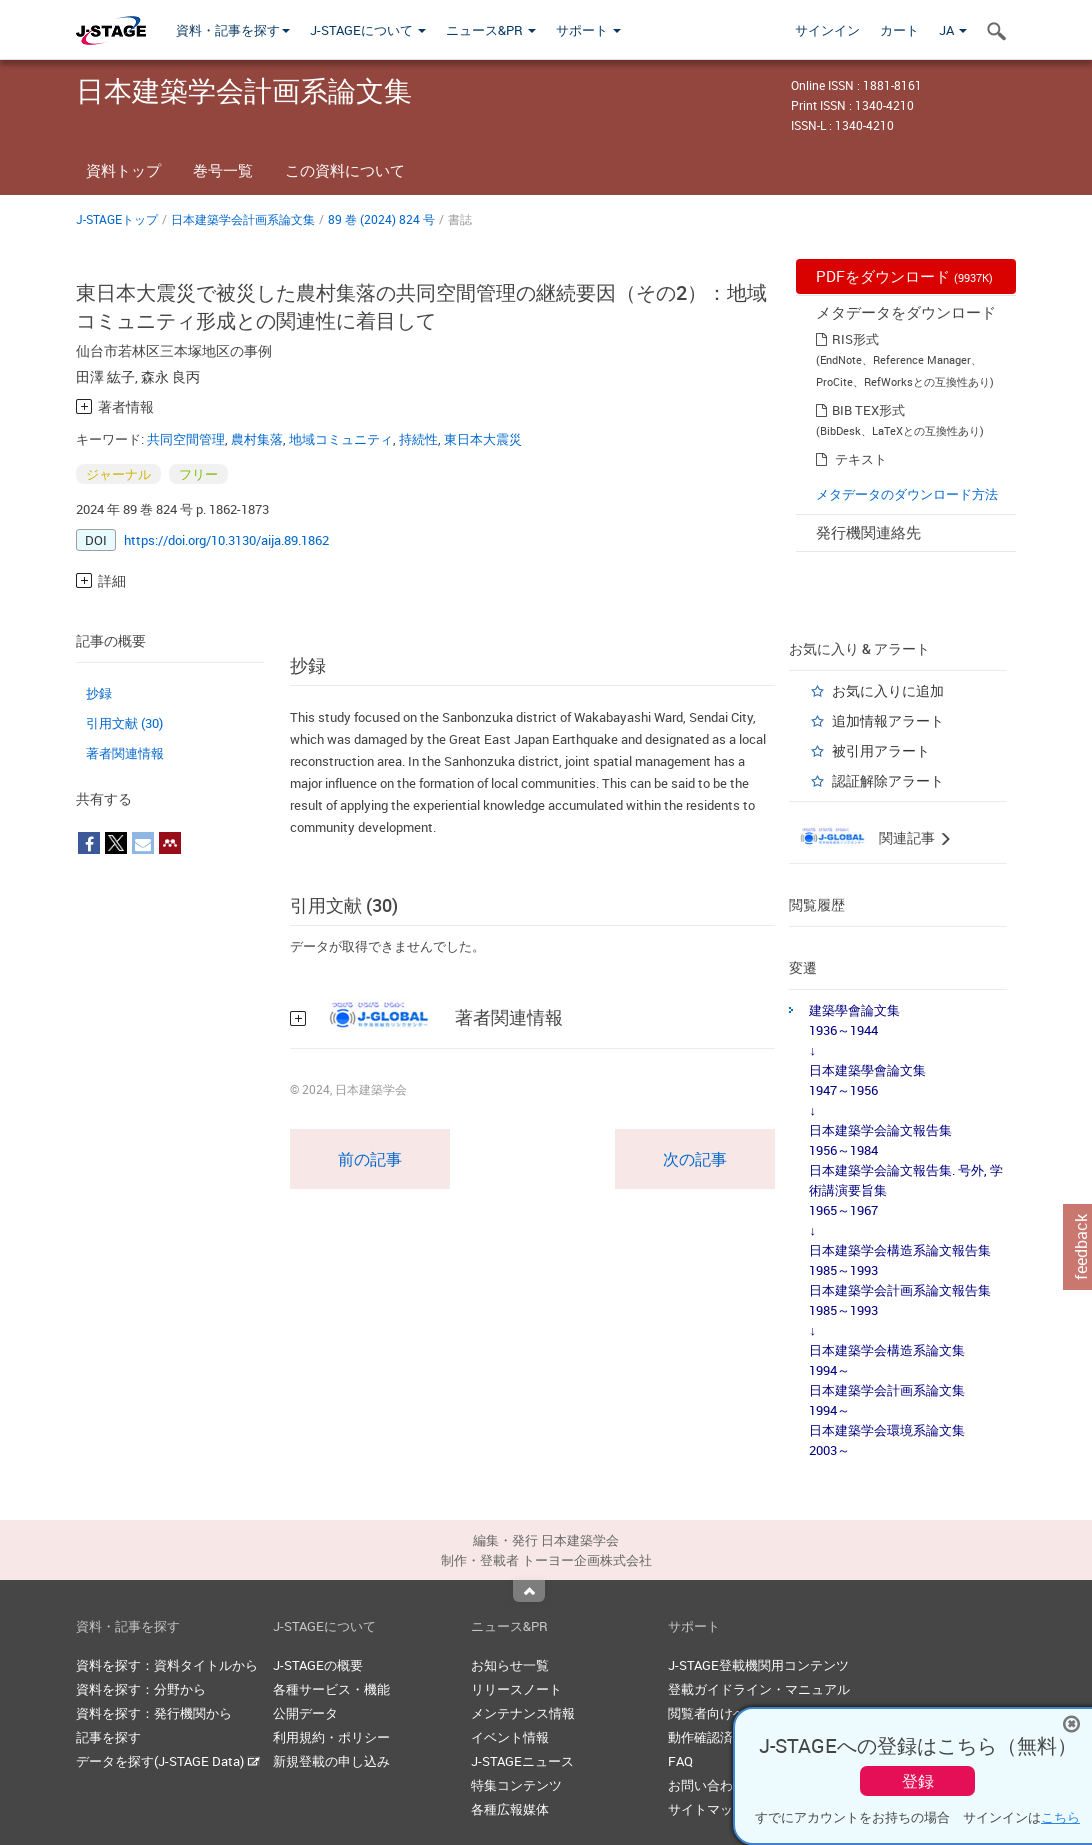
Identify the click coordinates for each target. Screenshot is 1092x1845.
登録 (918, 1781)
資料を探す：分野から (141, 1689)
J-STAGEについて (368, 30)
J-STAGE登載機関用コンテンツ (758, 1665)
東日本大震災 (483, 439)
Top (529, 1591)
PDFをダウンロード (904, 276)
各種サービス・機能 (331, 1689)
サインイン (827, 30)
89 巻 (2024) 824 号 (381, 219)
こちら (1060, 1817)
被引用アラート (881, 750)
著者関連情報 (125, 753)
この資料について (345, 170)
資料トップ (123, 170)
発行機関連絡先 (868, 532)
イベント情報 (510, 1737)
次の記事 (695, 1159)
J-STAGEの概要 (318, 1665)
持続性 (418, 439)
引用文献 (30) (124, 723)
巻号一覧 (223, 170)
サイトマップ (707, 1809)
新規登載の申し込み (331, 1761)
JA (953, 30)
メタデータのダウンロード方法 (907, 494)
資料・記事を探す (233, 30)
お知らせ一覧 (510, 1665)
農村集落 (257, 439)
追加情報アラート (888, 720)
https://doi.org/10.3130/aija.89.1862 (226, 540)
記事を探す (108, 1737)
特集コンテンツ (516, 1785)
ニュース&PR (491, 30)
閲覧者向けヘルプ (720, 1713)
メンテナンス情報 (523, 1713)
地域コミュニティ (341, 439)
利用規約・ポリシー (331, 1737)
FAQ (680, 1761)
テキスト (861, 459)
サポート (588, 30)
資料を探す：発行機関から (154, 1713)
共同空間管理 (186, 439)
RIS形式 (855, 339)
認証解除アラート (888, 780)
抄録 (99, 693)
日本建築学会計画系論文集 (243, 219)
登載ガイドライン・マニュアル (759, 1689)
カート (899, 30)
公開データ (305, 1713)
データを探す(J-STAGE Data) (168, 1761)
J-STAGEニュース (522, 1761)
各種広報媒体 (510, 1809)
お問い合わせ (707, 1785)
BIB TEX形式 (868, 410)
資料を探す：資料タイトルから (167, 1665)
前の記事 (370, 1159)
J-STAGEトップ (117, 219)
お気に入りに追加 (888, 690)
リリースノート (516, 1689)
